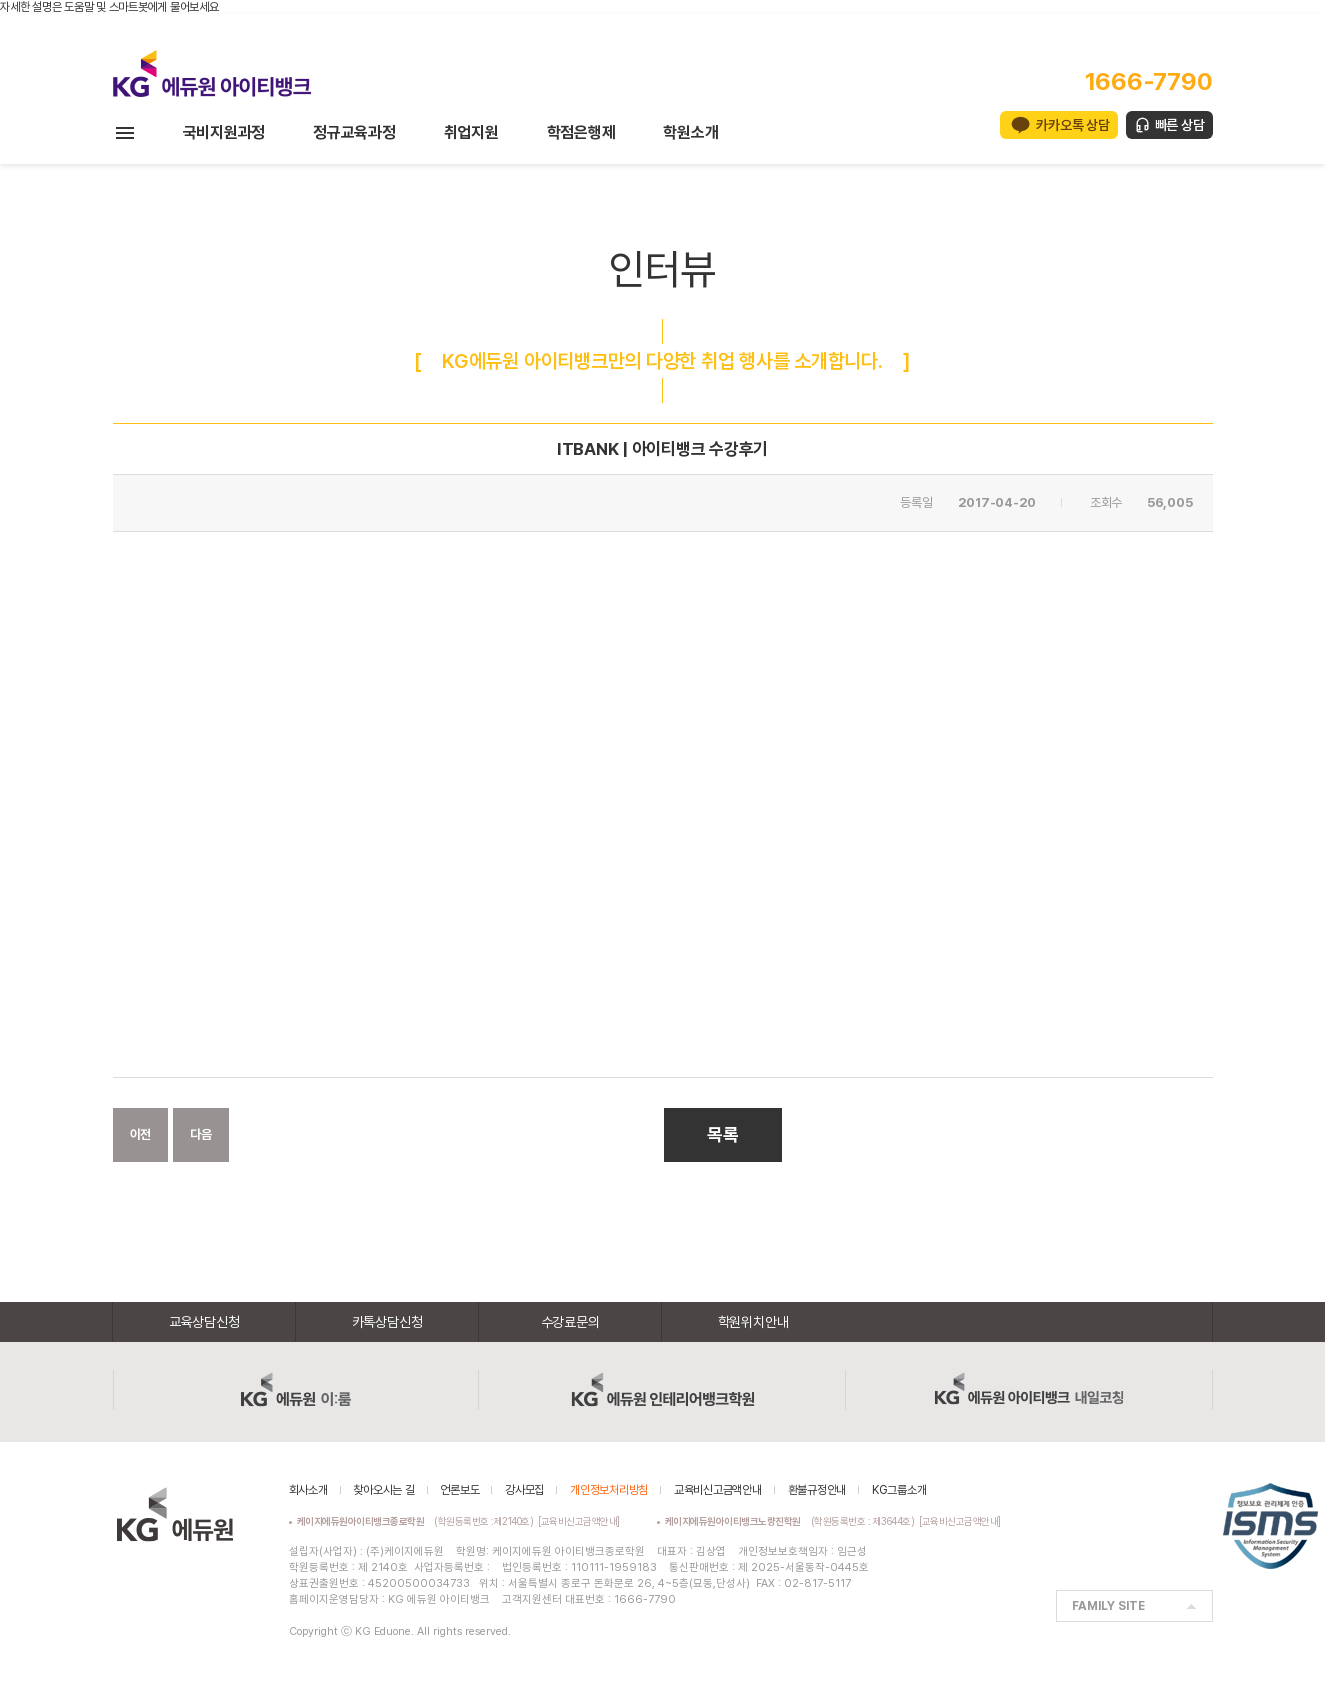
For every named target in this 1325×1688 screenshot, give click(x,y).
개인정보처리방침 (609, 1490)
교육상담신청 (204, 1322)
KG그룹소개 (899, 1490)
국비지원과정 (224, 132)
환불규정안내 (817, 1490)
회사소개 (308, 1490)
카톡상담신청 (387, 1322)
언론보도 (459, 1490)
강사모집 (524, 1490)
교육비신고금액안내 (718, 1490)
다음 (201, 1134)
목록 (723, 1134)
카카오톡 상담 (1072, 125)
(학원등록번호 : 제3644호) (792, 1521)
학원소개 (690, 132)
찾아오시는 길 (383, 1490)
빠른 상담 (1180, 125)
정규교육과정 (354, 132)
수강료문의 (570, 1322)
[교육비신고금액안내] (579, 1521)
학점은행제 (581, 132)
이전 (141, 1134)
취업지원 (471, 132)
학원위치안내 (753, 1322)
